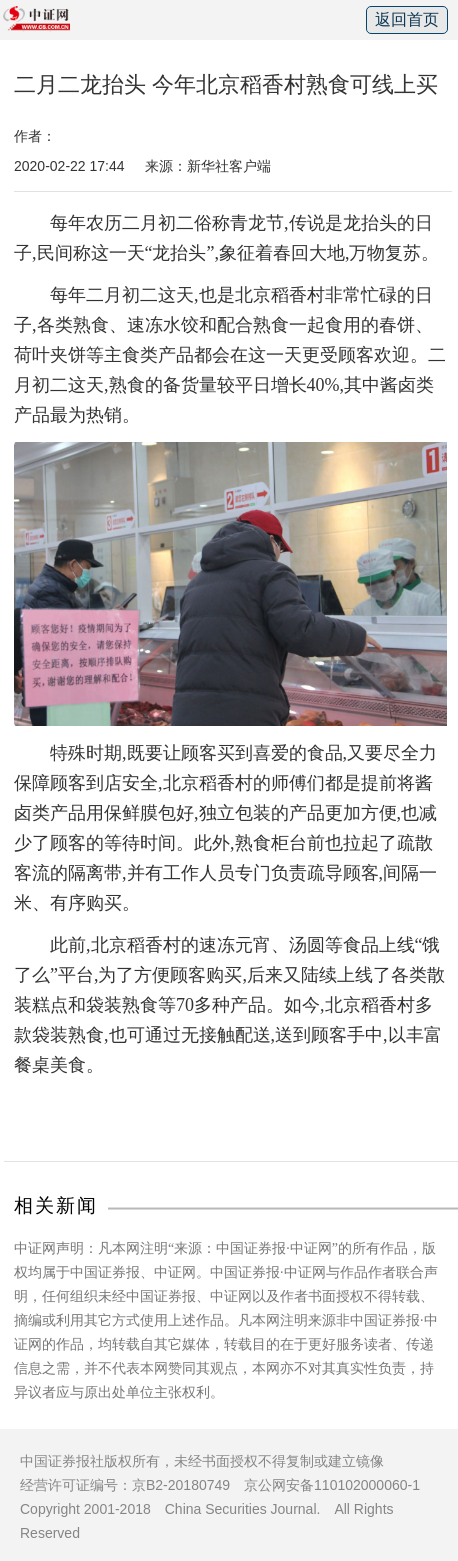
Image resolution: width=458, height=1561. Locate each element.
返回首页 (407, 19)
